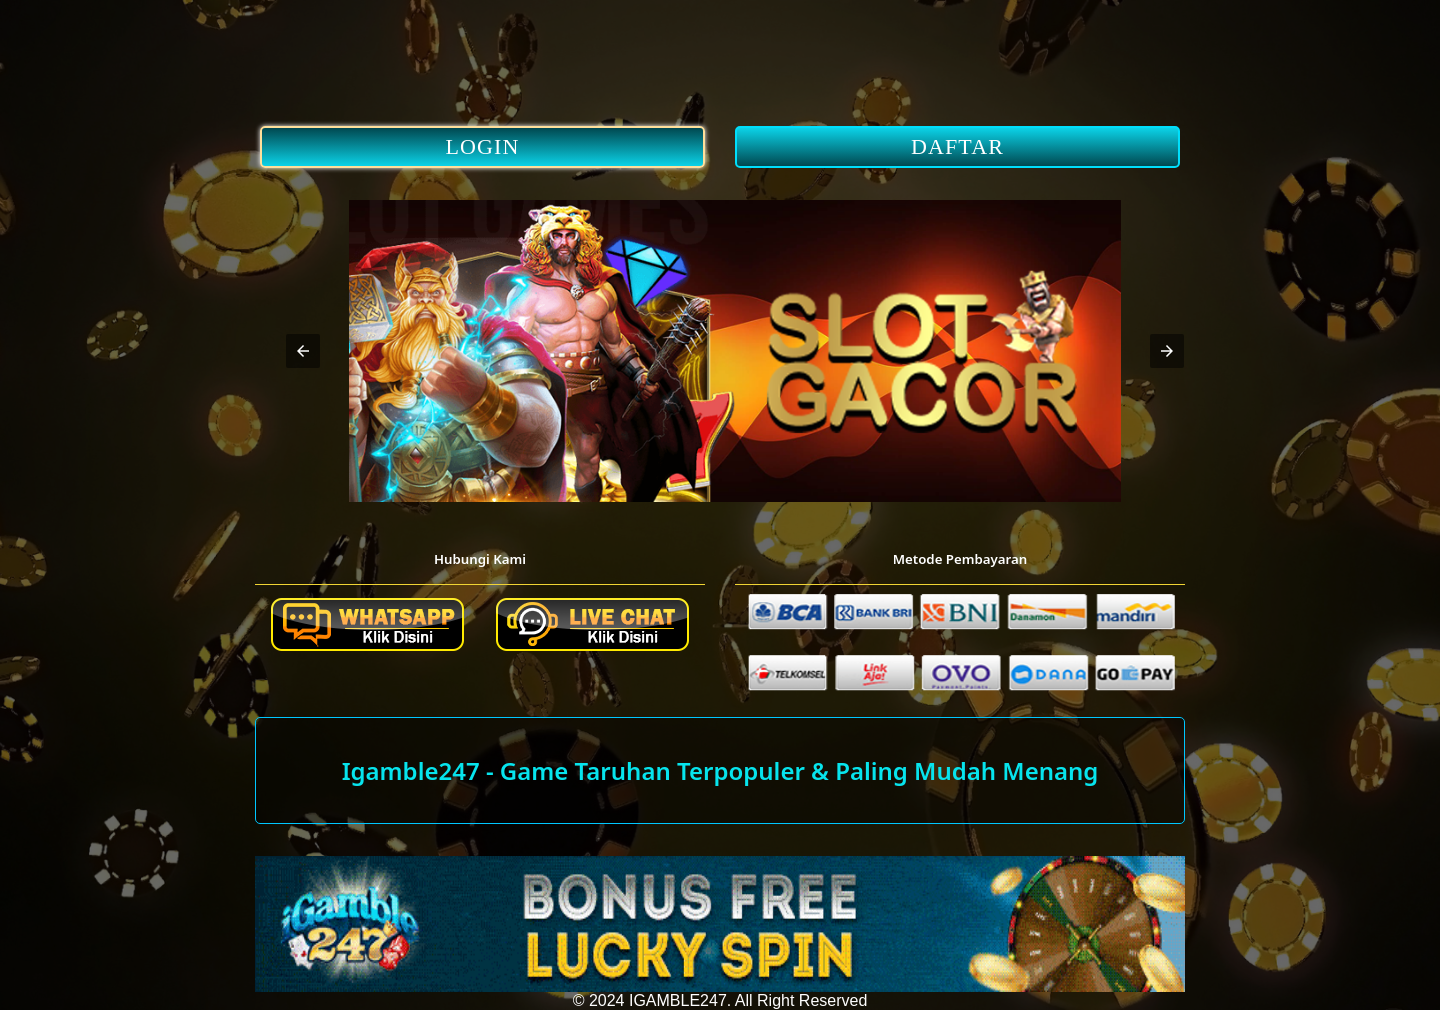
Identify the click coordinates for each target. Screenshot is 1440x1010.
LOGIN (483, 146)
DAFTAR (957, 146)
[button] (303, 351)
